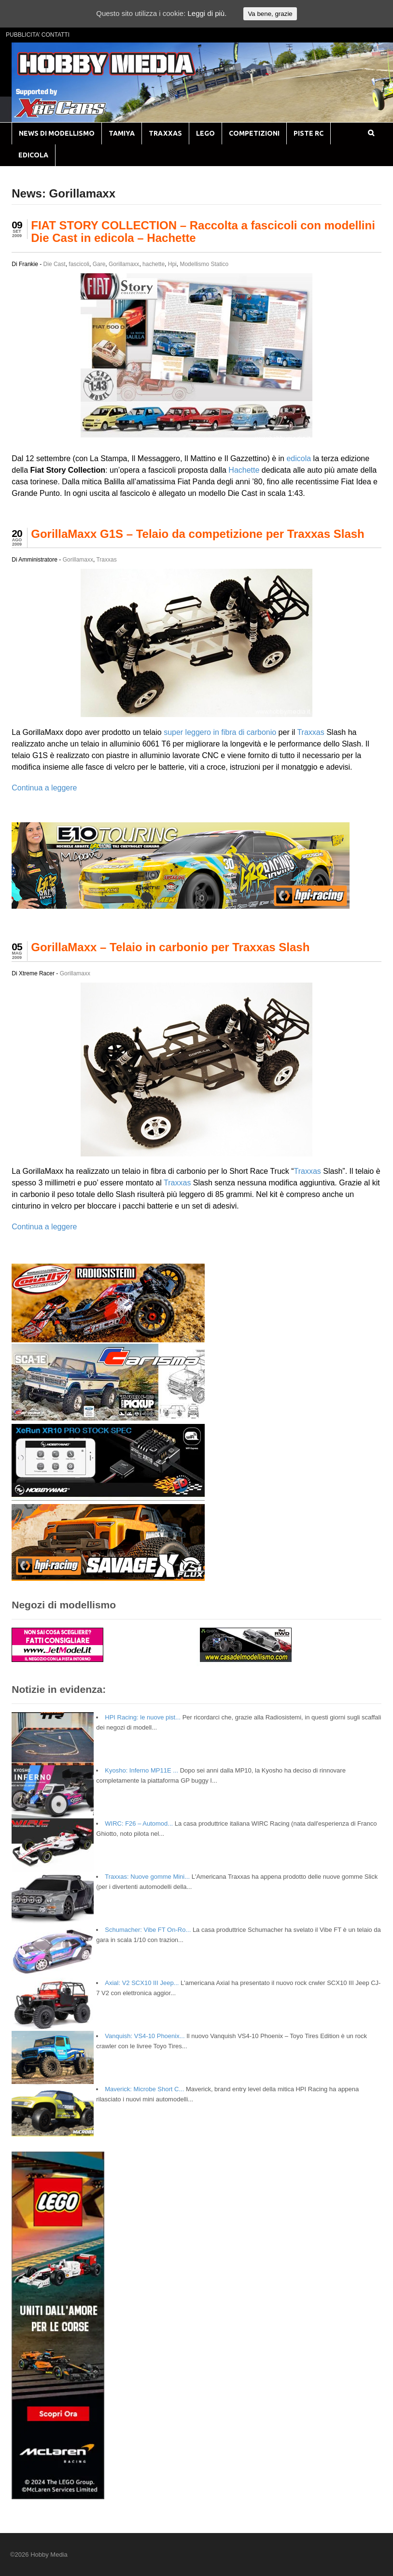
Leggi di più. (206, 13)
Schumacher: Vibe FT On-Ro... (148, 1929)
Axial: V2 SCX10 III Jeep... (142, 1982)
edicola (298, 458)
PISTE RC (308, 133)
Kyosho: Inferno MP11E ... (141, 1770)
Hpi (172, 264)
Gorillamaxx (124, 264)
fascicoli (79, 264)
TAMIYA (122, 133)
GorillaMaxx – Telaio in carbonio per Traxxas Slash (170, 947)
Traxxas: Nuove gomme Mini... (147, 1876)
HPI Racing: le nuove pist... (143, 1717)
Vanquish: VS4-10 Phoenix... (144, 2036)
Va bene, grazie (270, 13)
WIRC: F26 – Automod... (139, 1823)
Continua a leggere (44, 788)
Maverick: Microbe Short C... (144, 2089)
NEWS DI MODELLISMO (57, 133)
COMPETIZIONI (254, 133)
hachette (153, 264)
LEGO (205, 133)
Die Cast (54, 264)
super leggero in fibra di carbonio (220, 732)
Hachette (243, 470)
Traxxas (106, 559)
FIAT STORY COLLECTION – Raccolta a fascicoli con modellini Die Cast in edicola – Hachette (203, 231)
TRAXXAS (165, 133)
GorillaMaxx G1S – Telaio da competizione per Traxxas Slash (198, 533)
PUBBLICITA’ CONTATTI (38, 34)
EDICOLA (33, 155)
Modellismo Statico (204, 264)
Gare (99, 264)
